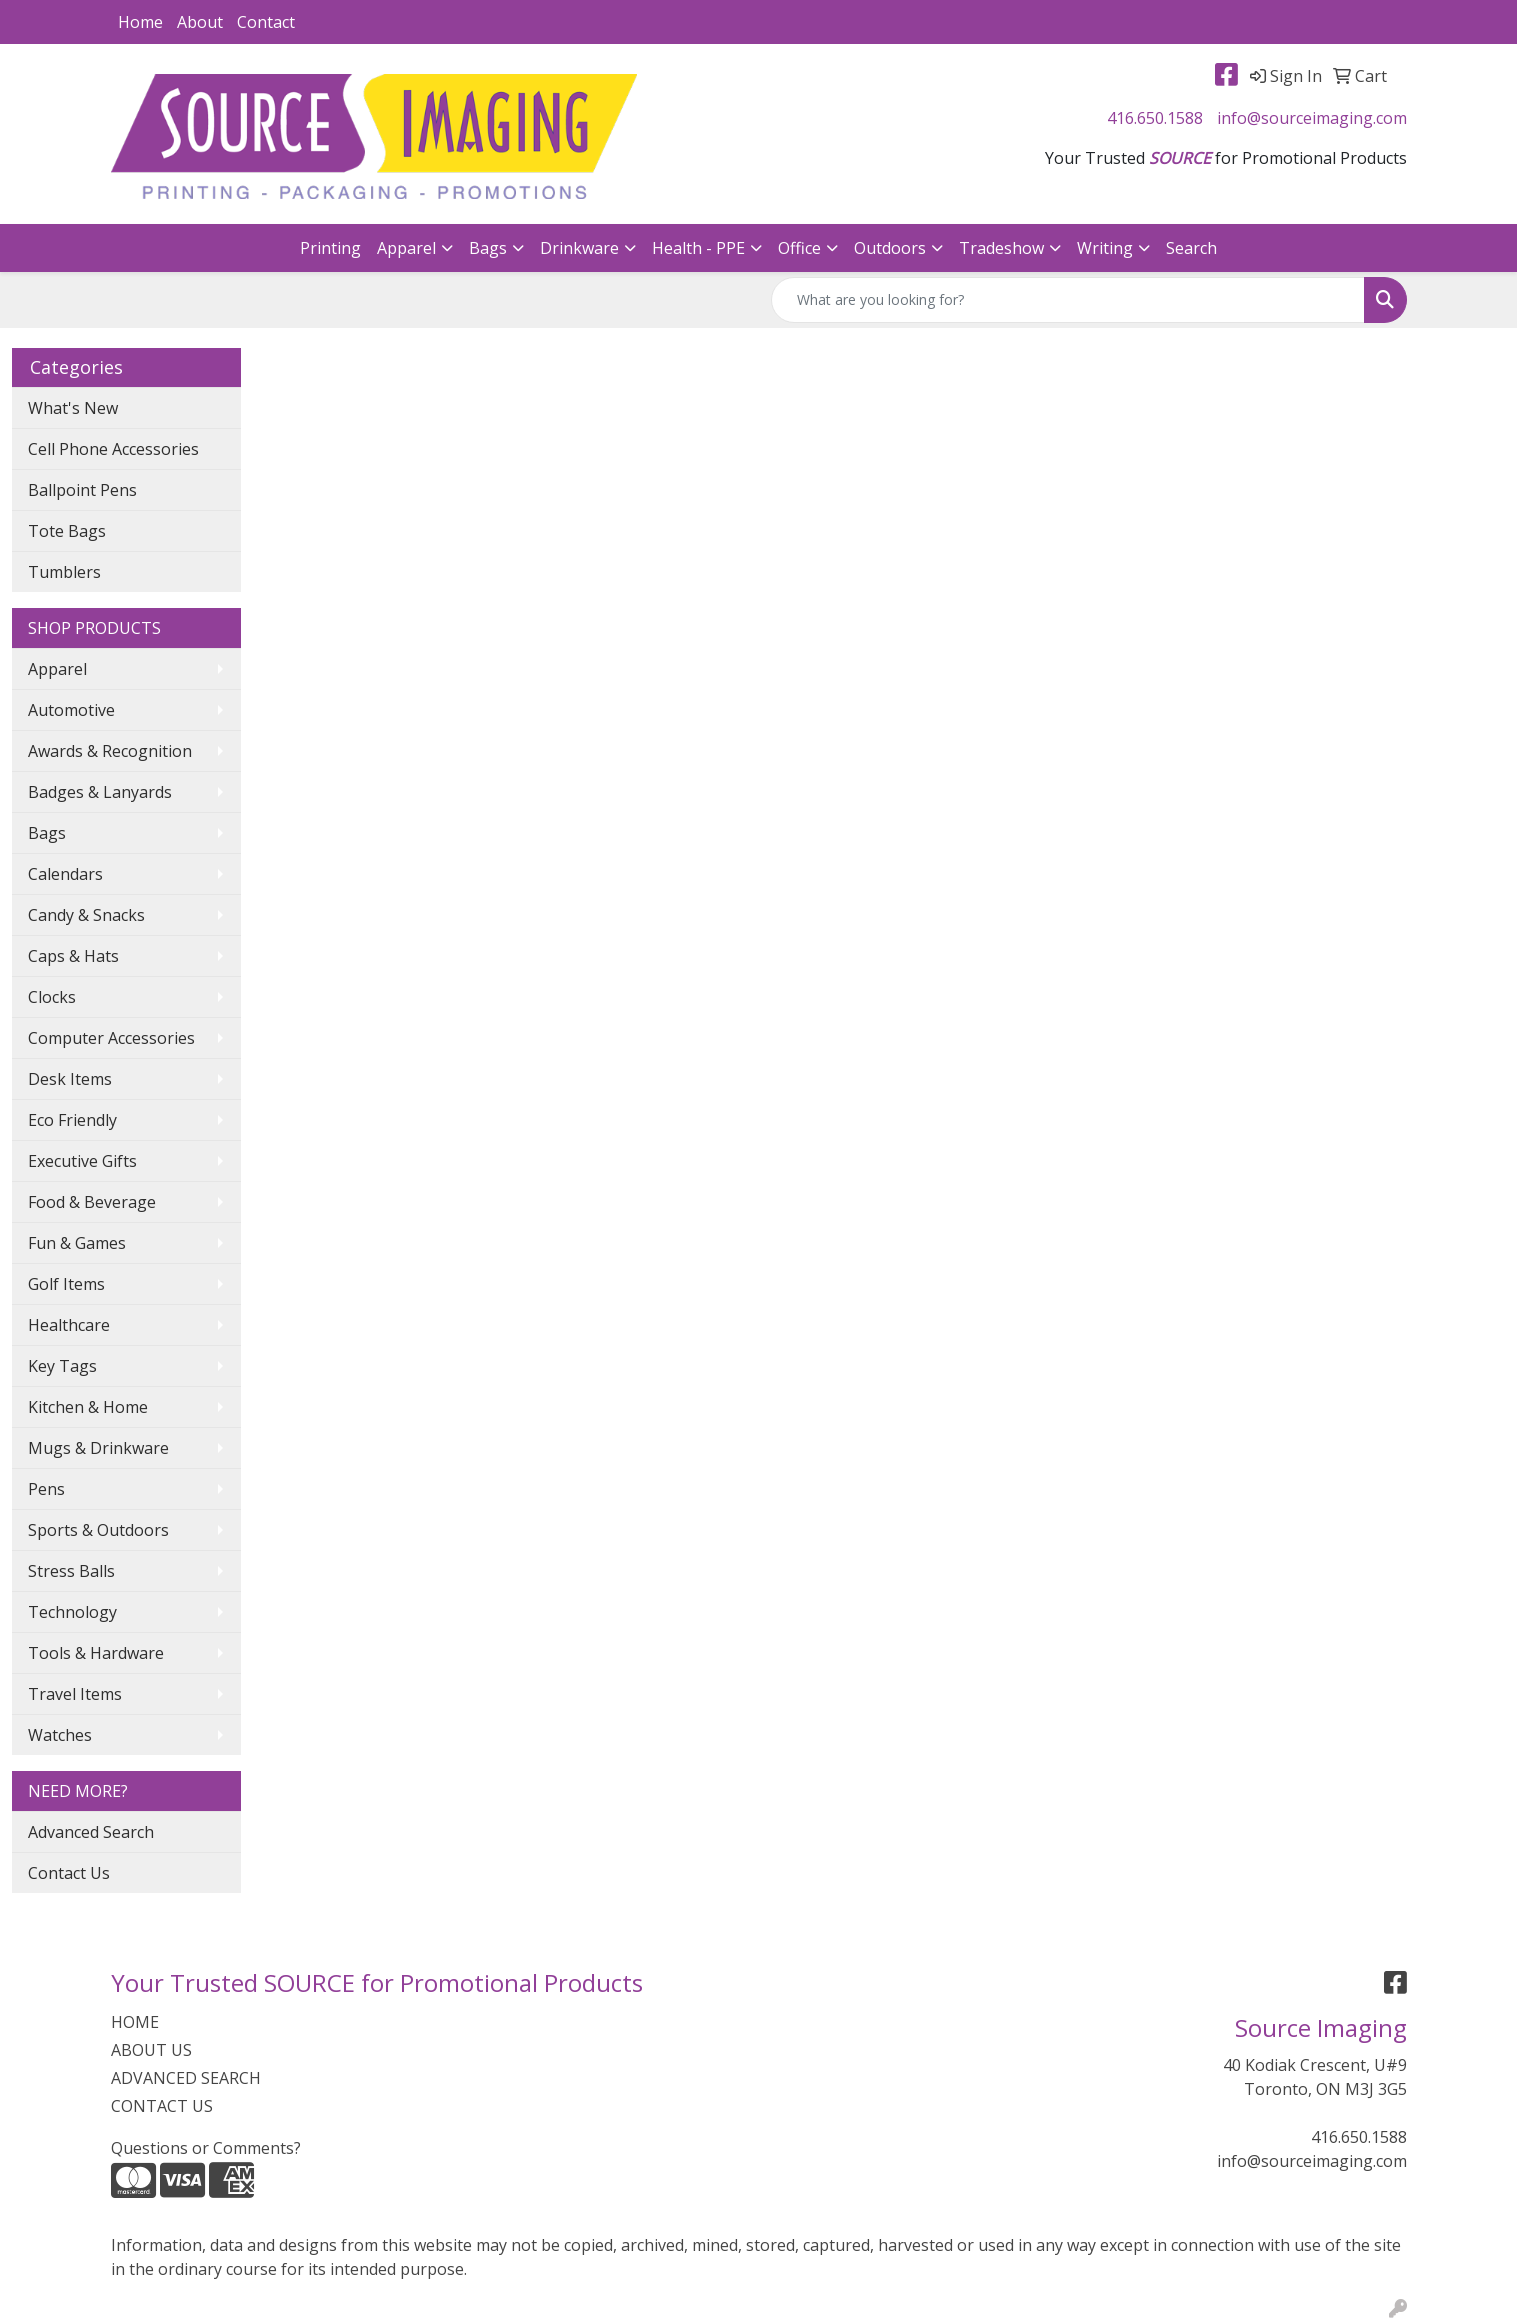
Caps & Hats (73, 956)
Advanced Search (91, 1832)
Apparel (406, 248)
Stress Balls (71, 1571)
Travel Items (75, 1694)
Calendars (65, 874)
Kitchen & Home (88, 1407)
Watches (60, 1735)
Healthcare (69, 1325)
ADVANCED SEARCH (186, 2078)
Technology (72, 1612)
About (200, 22)
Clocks (52, 997)
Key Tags (62, 1366)
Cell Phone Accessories (113, 449)
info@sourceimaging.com (1312, 118)
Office (799, 248)
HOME (135, 2022)
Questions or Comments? (206, 2148)
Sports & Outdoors (98, 1530)
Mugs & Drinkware (98, 1448)
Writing (1105, 248)
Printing (330, 248)
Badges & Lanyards (100, 792)
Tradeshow (1001, 248)
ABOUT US (151, 2050)
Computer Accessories (111, 1038)
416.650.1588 (1155, 118)
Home (140, 22)
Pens (46, 1489)
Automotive (71, 710)
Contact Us (69, 1873)
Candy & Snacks (86, 915)
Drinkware (579, 248)
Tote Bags (67, 531)
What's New (73, 408)
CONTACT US (162, 2106)
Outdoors (890, 248)
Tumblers (64, 572)
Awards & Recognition (110, 751)
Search (1191, 248)
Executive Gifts (82, 1161)
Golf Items (66, 1284)
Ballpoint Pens (82, 490)
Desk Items (70, 1079)
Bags (488, 248)
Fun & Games (77, 1243)
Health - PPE (698, 248)
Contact (266, 22)
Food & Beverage (92, 1202)
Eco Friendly (72, 1120)
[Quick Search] (1068, 300)
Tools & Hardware (96, 1653)
